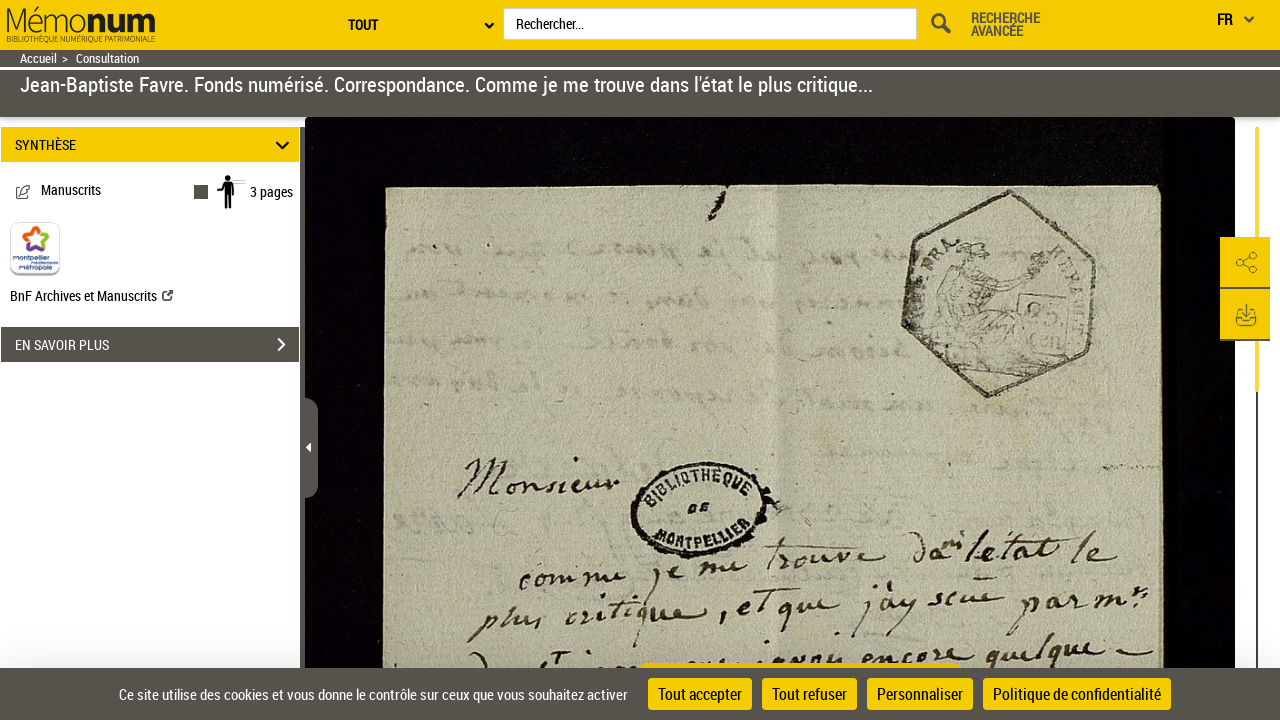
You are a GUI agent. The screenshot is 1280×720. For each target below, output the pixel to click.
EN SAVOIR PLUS (157, 345)
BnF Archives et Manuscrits (91, 295)
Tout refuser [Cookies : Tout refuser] (809, 694)
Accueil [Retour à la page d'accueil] (38, 58)
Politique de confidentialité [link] (1077, 694)
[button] (1245, 263)
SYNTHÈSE (155, 144)
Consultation (107, 58)
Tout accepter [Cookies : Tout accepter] (700, 694)
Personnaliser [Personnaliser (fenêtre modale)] (920, 694)
